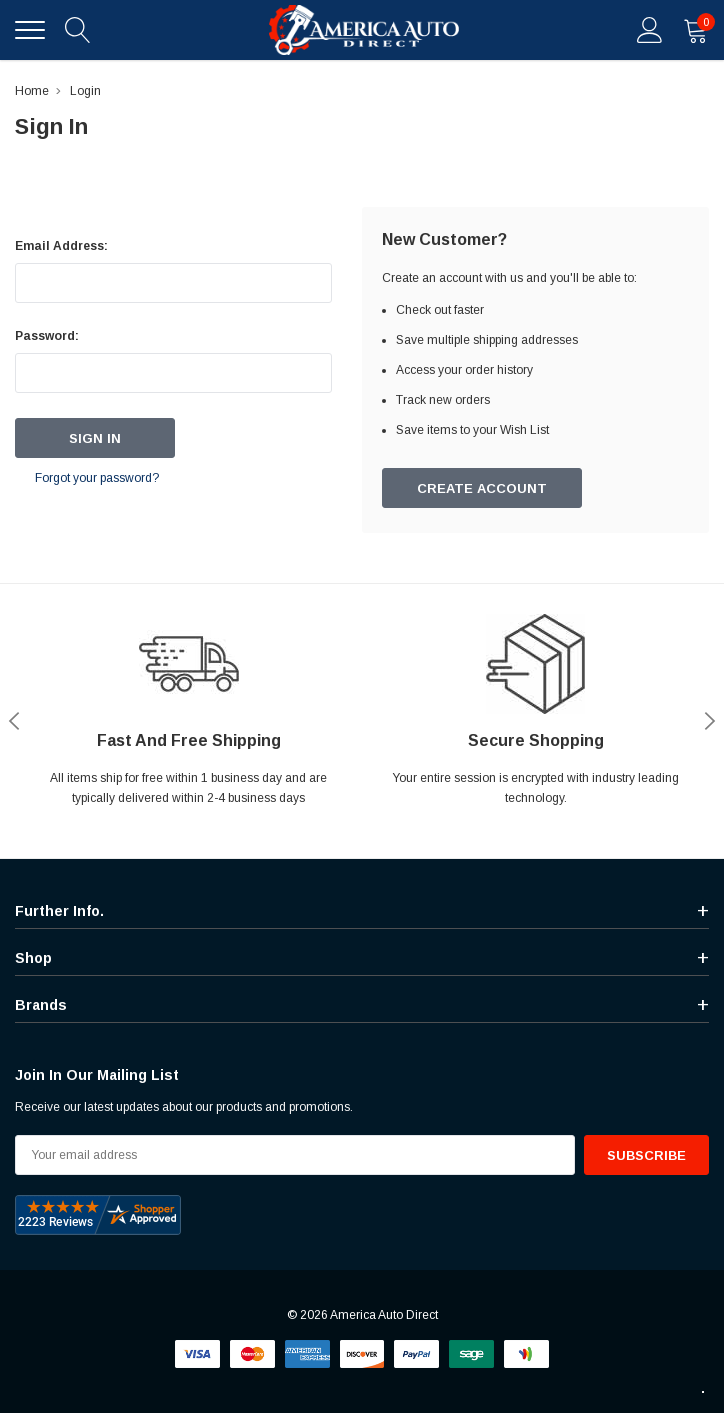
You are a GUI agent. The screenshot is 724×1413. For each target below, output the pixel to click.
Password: (47, 336)
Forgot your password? (97, 478)
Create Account (482, 488)
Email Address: (61, 246)
